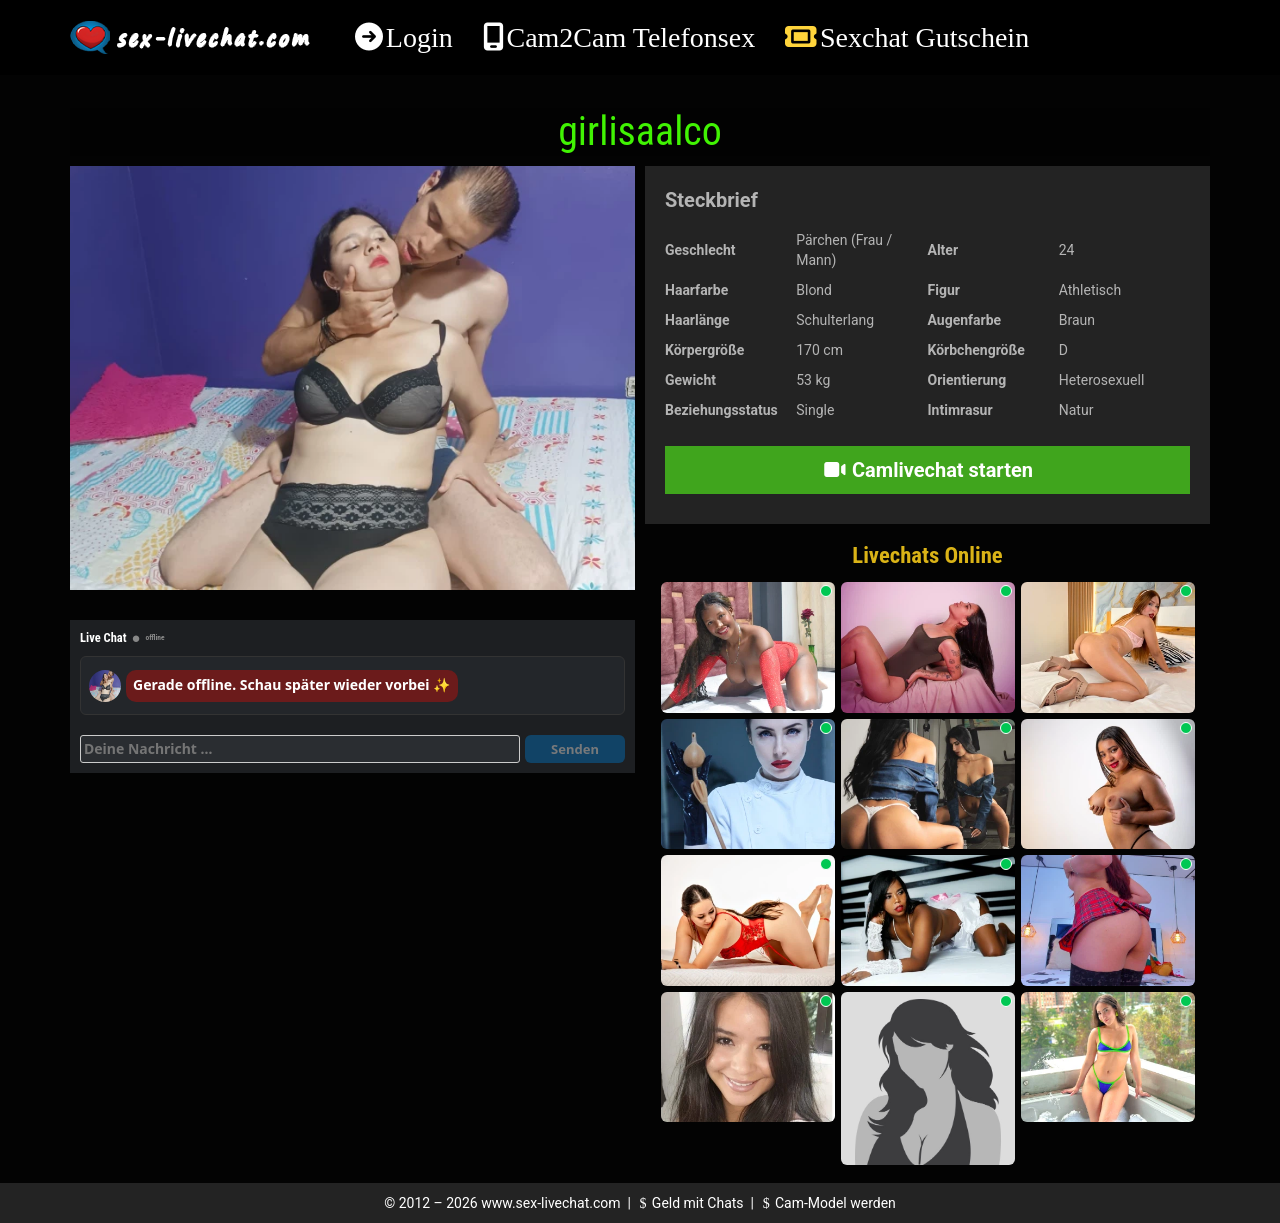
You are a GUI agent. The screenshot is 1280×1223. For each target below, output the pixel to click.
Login (419, 37)
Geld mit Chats (688, 1203)
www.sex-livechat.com (550, 1203)
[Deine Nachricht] (300, 749)
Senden (575, 749)
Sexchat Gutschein (924, 37)
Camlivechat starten (927, 470)
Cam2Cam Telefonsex (630, 37)
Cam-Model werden (826, 1203)
